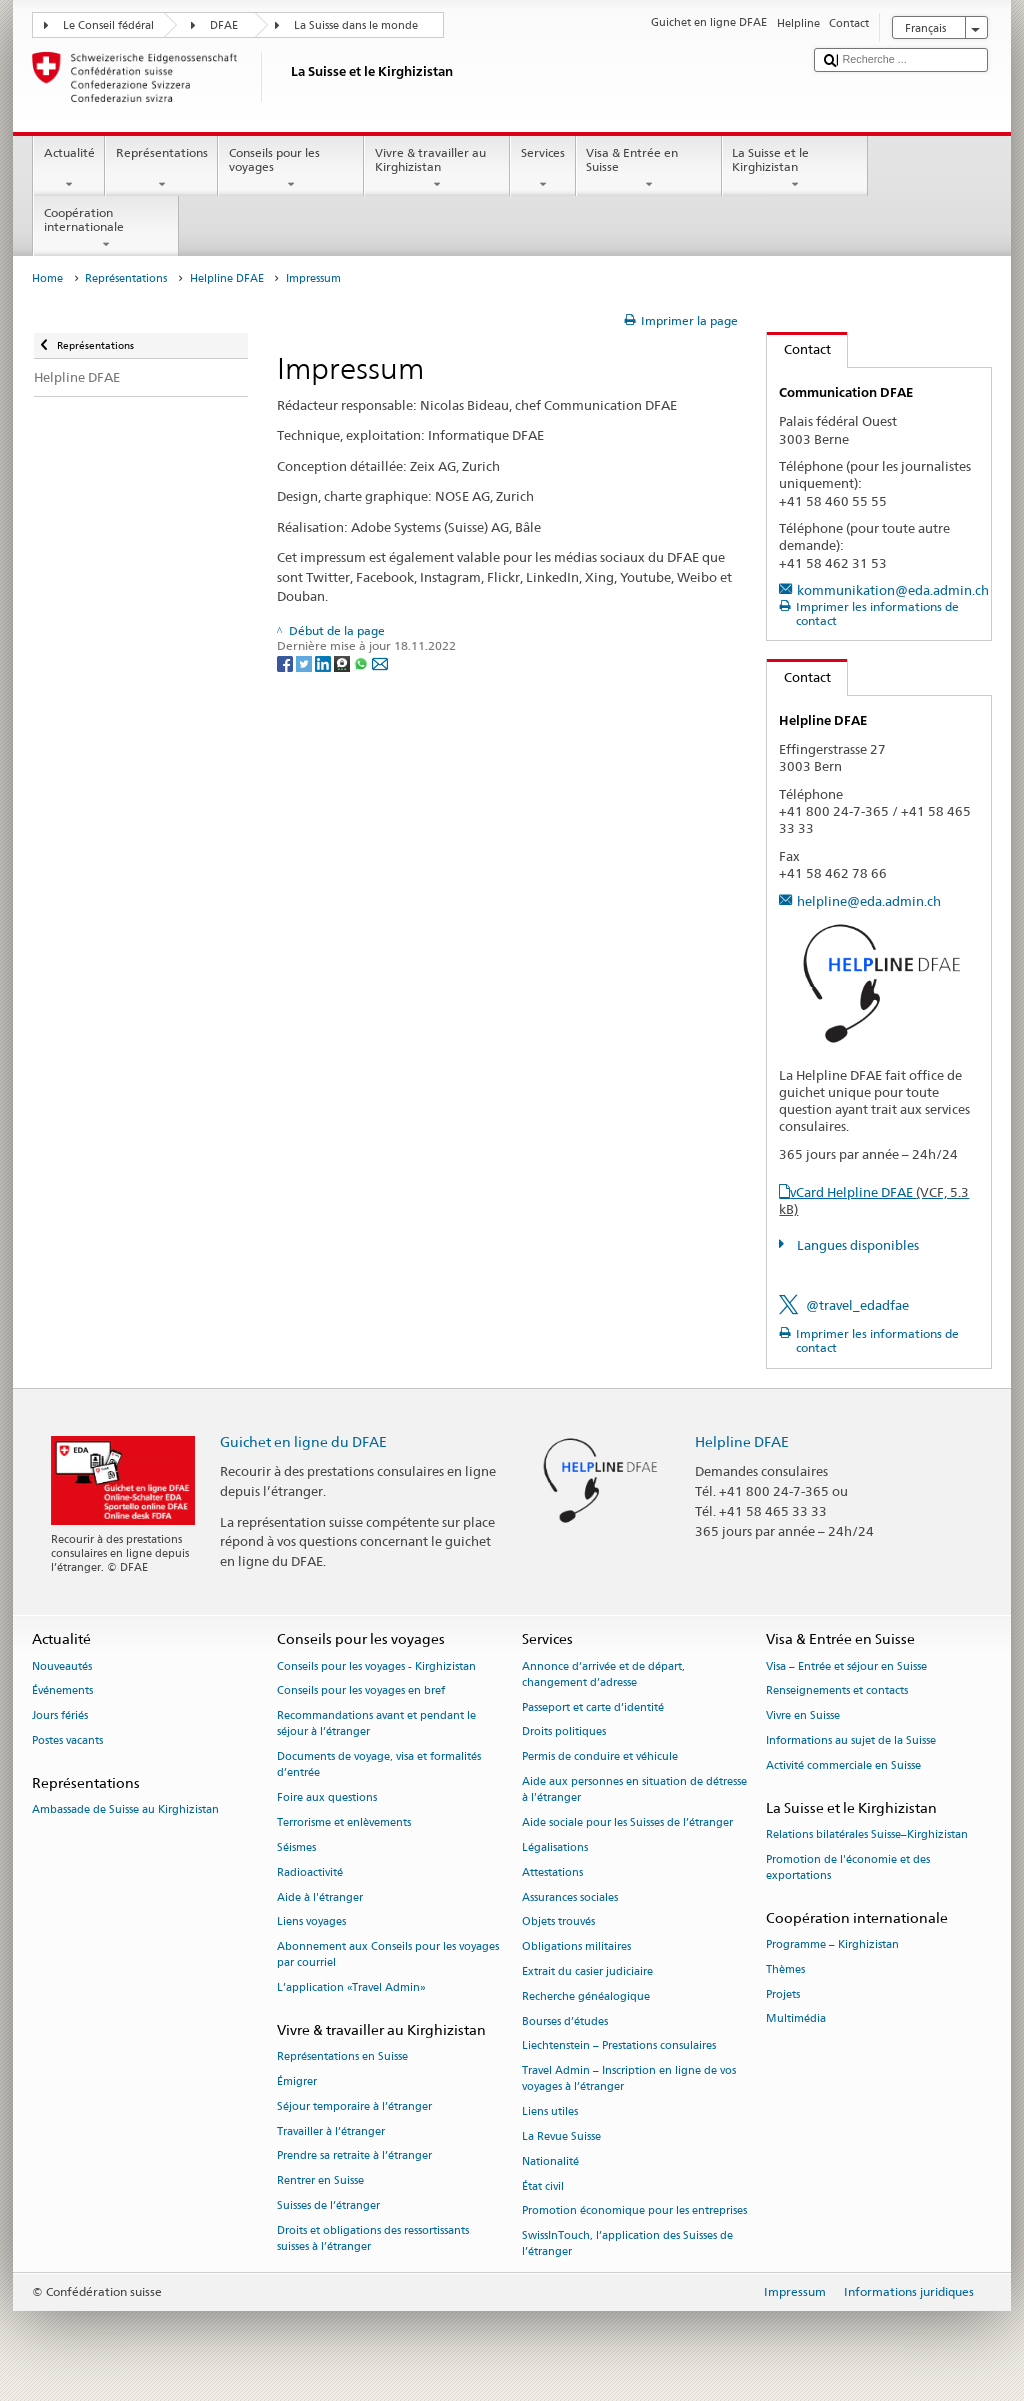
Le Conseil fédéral (108, 25)
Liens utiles (550, 2112)
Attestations (552, 1872)
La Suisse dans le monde (356, 25)
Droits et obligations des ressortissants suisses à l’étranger (373, 2238)
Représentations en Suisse (342, 2057)
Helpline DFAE (227, 278)
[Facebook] (286, 662)
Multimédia (796, 2019)
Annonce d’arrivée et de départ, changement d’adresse (603, 1674)
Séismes (296, 1847)
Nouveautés (62, 1666)
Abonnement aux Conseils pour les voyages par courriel (388, 1955)
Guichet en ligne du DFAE (303, 1441)
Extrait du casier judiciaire (587, 1971)
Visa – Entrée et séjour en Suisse (846, 1666)
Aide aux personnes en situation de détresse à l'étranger (634, 1790)
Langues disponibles (856, 1245)
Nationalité (550, 2161)
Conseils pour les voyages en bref (361, 1691)
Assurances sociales (570, 1897)
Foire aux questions (327, 1798)
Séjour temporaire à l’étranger (354, 2106)
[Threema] (343, 662)
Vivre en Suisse (803, 1716)
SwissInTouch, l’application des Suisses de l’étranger (627, 2244)
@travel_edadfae (857, 1305)
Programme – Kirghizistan (832, 1944)
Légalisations (555, 1847)
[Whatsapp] (362, 662)
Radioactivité (310, 1872)
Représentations (161, 169)
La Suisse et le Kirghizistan (795, 169)
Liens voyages (311, 1922)
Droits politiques (564, 1732)
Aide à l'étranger (320, 1897)
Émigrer (297, 2081)
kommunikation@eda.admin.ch (893, 590)
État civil (543, 2186)
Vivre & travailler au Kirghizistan (437, 169)
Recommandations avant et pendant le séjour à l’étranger (376, 1724)
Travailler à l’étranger (331, 2131)
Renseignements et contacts (837, 1691)
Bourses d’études (565, 2021)
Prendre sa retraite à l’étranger (354, 2156)
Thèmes (785, 1969)
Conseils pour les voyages (291, 169)
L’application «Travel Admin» (351, 1988)
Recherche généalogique (586, 1996)
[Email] (380, 662)
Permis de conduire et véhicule (600, 1757)
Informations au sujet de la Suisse (851, 1741)
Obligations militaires (576, 1947)
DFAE (224, 25)
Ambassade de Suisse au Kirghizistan (125, 1810)
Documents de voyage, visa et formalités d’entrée (379, 1765)
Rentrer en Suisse (320, 2181)
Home (47, 278)
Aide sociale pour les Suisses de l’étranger (627, 1823)
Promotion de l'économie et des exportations (848, 1867)
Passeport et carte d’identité (593, 1707)
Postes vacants (67, 1741)
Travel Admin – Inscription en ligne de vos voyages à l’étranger (629, 2079)
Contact (799, 349)
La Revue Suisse (561, 2136)
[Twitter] (305, 662)
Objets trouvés (558, 1922)
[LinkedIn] (324, 662)
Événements (62, 1691)
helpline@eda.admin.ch (869, 901)
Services (542, 169)
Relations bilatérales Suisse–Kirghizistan (867, 1834)
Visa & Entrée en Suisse (649, 169)
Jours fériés (60, 1716)
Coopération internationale (106, 229)
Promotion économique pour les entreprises (634, 2211)
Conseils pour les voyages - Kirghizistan (376, 1666)
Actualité (69, 169)
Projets (783, 1994)
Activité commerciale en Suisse (843, 1765)
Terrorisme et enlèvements (344, 1823)
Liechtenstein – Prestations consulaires (619, 2046)
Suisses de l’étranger (328, 2205)
